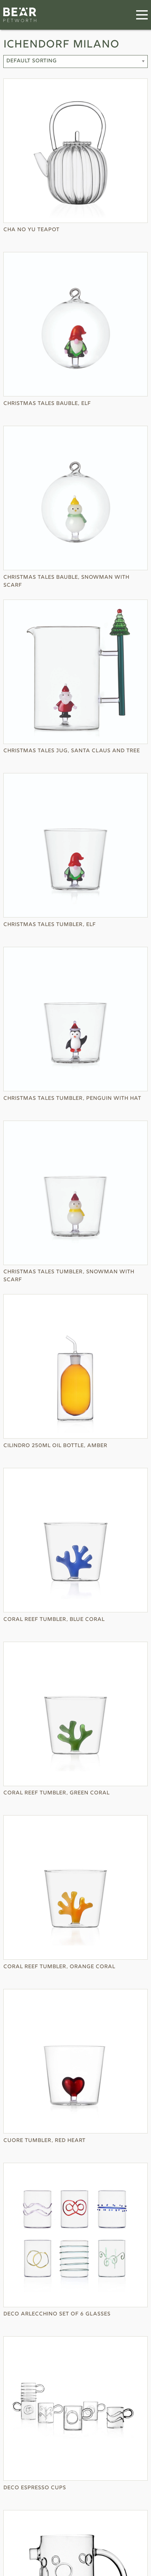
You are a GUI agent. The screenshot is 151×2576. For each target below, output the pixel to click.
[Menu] (142, 15)
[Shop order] (75, 61)
